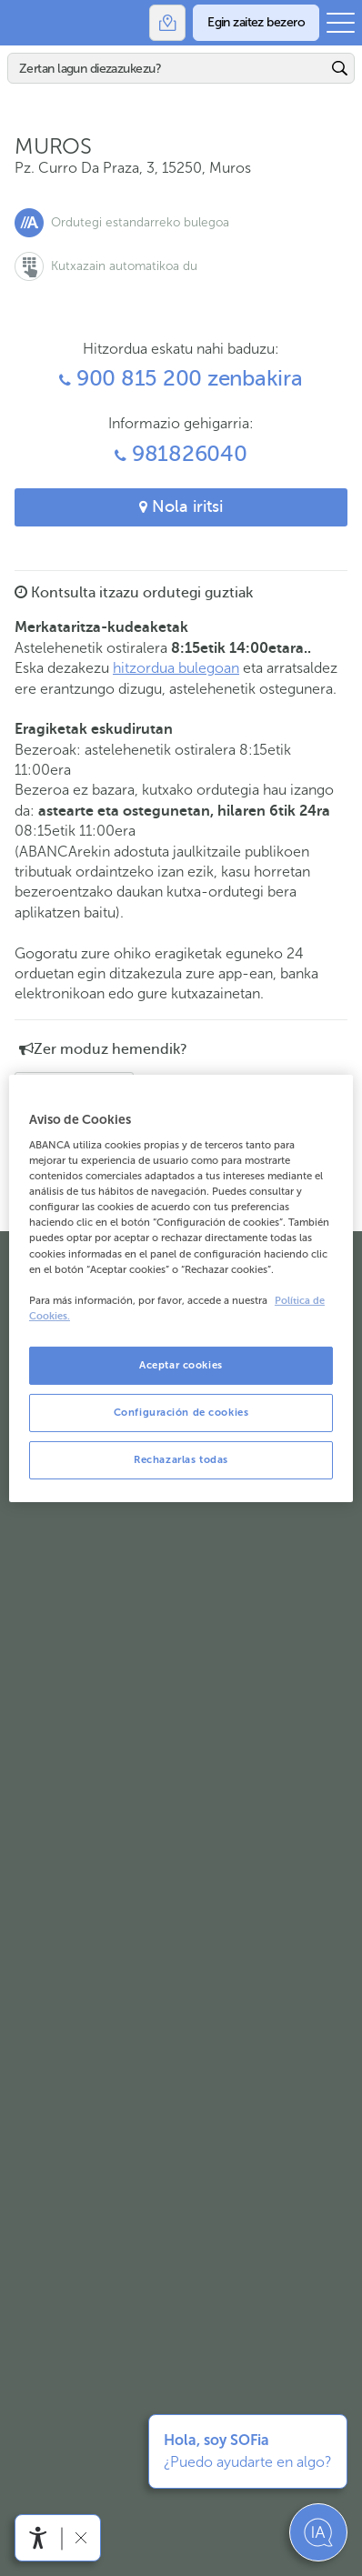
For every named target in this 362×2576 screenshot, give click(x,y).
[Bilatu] (167, 68)
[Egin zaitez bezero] (256, 23)
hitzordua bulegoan (176, 668)
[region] (181, 1287)
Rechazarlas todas (181, 1459)
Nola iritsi (181, 506)
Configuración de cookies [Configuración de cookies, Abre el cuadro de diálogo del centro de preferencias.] (181, 1412)
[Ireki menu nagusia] (340, 22)
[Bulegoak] (167, 23)
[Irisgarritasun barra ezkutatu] (80, 2537)
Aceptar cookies (181, 1364)
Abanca (22, 23)
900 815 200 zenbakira (181, 378)
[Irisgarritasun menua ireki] (38, 2537)
